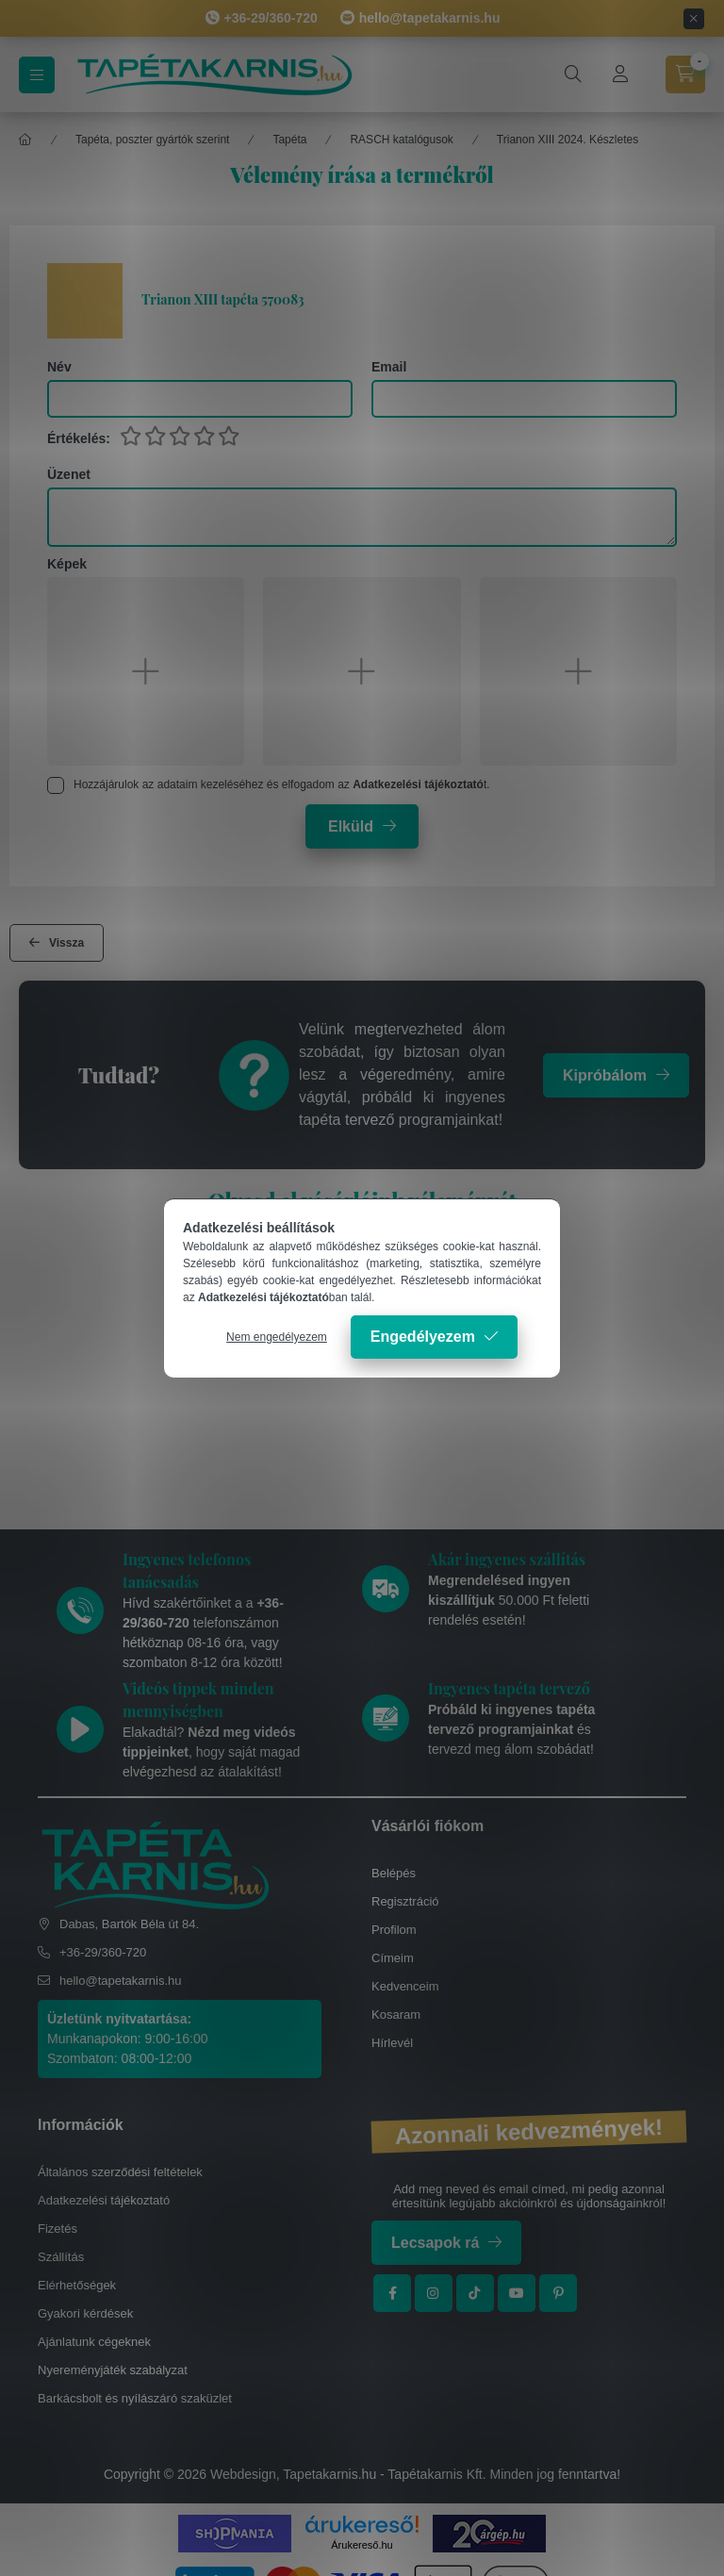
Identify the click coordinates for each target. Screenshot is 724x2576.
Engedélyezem (422, 1337)
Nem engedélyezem (276, 1337)
